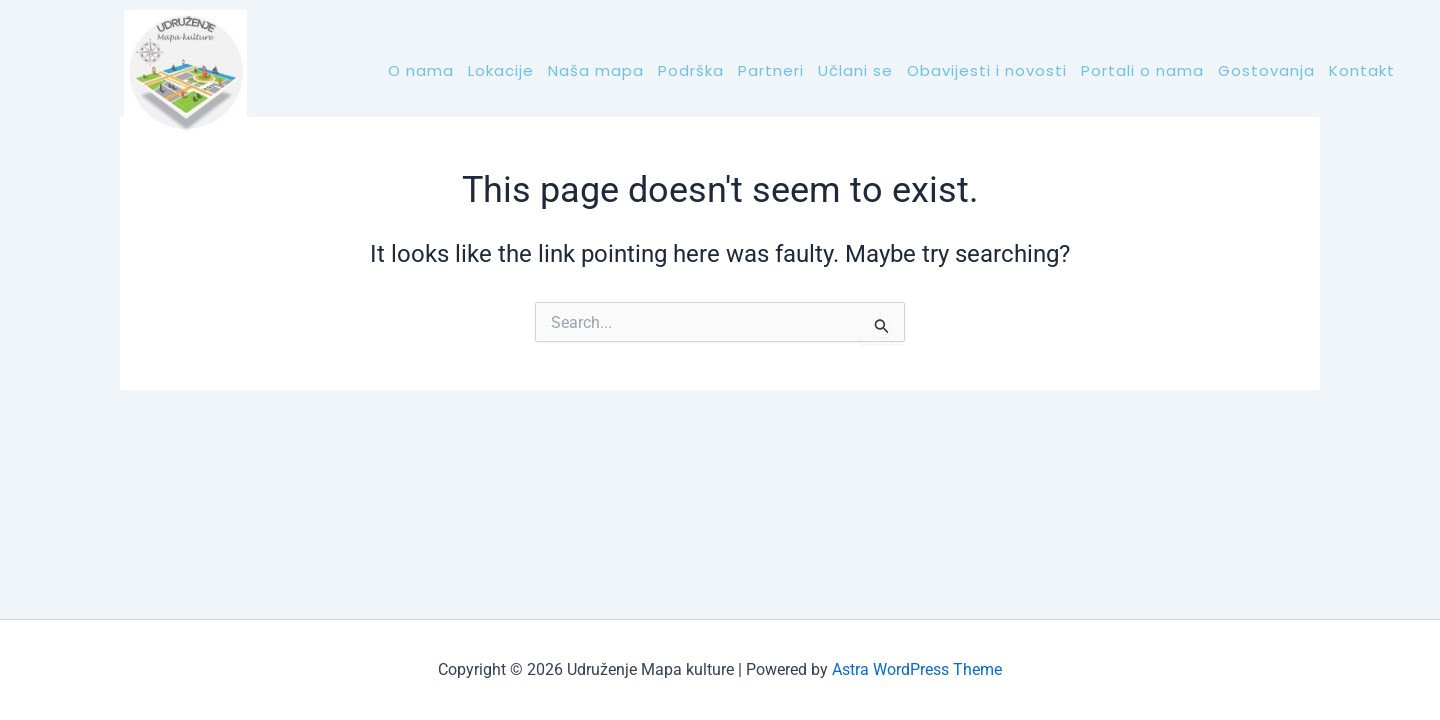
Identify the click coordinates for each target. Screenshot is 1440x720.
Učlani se (855, 70)
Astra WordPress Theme (917, 669)
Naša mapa (596, 70)
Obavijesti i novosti (987, 70)
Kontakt (1362, 70)
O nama (421, 70)
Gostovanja (1266, 70)
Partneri (771, 70)
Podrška (691, 70)
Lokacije (501, 70)
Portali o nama (1142, 70)
